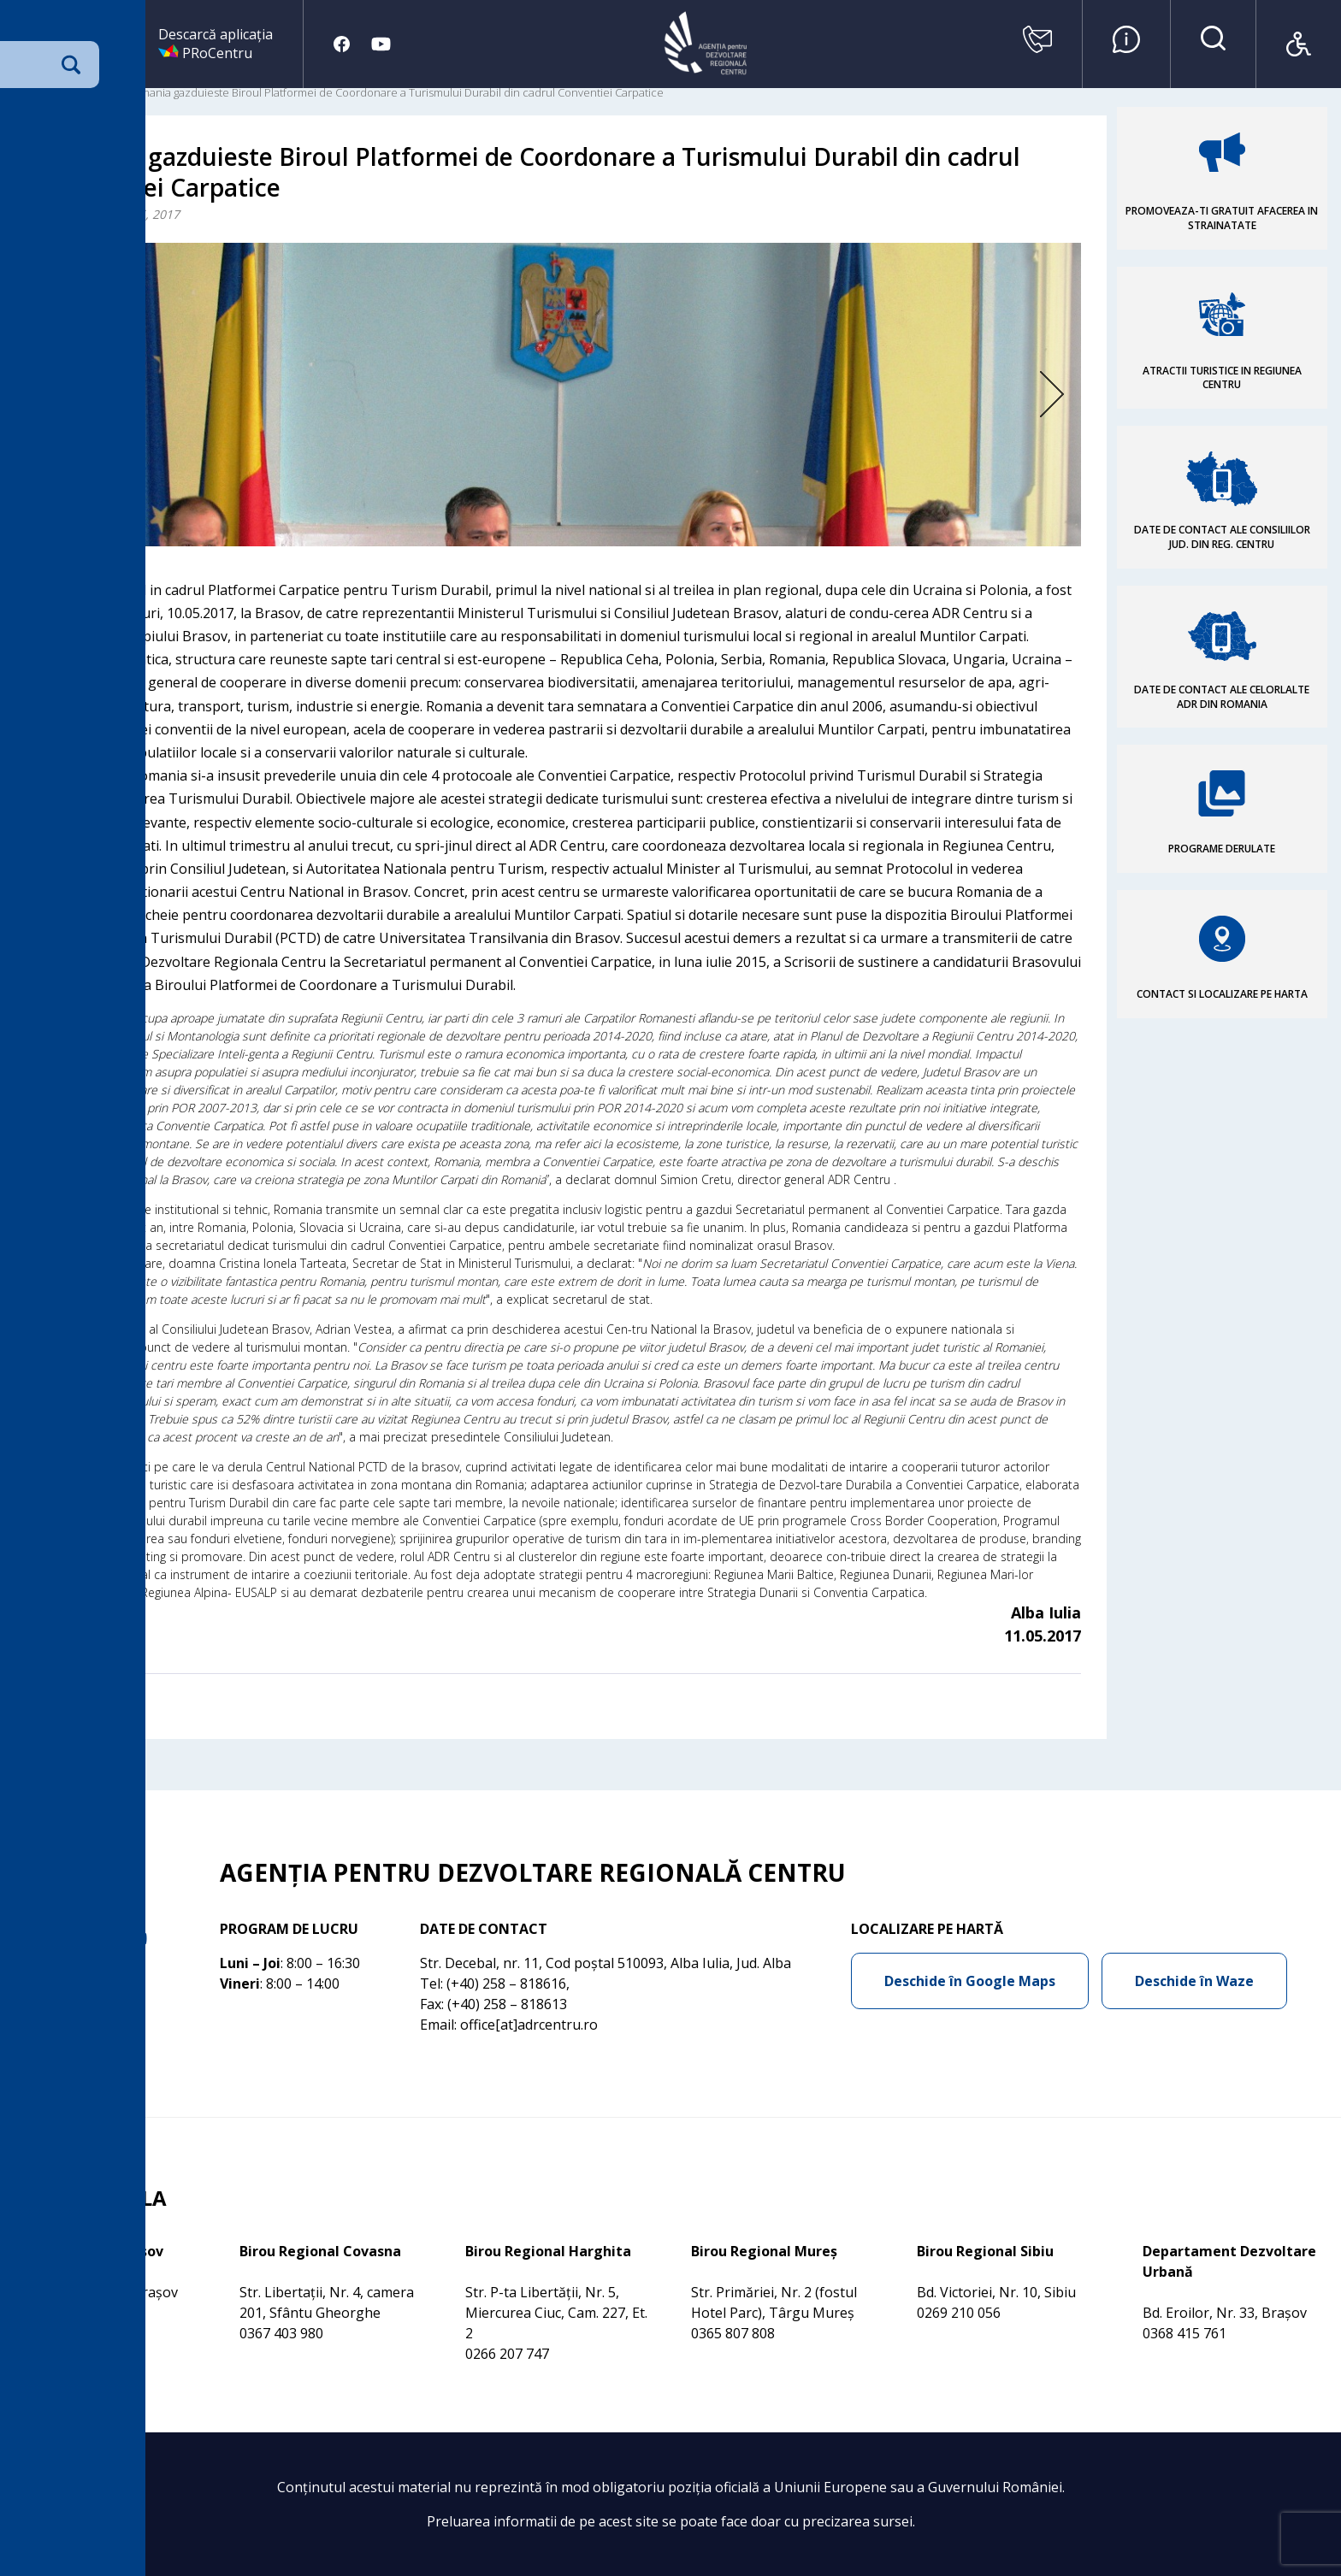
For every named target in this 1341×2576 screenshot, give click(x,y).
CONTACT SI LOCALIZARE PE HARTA (1222, 994)
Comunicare (85, 92)
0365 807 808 (733, 2333)
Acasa (29, 92)
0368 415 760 (55, 2312)
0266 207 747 (507, 2353)
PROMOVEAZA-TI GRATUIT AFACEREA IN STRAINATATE (1221, 218)
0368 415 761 (1184, 2333)
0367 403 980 (281, 2333)
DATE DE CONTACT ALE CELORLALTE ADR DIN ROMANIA (1221, 696)
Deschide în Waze (1194, 1981)
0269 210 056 (959, 2312)
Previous (95, 394)
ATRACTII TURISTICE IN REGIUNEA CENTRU (1222, 377)
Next (1025, 394)
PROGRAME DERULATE (1221, 848)
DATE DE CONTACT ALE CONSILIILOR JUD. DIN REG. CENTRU (1222, 536)
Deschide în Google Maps (969, 1981)
